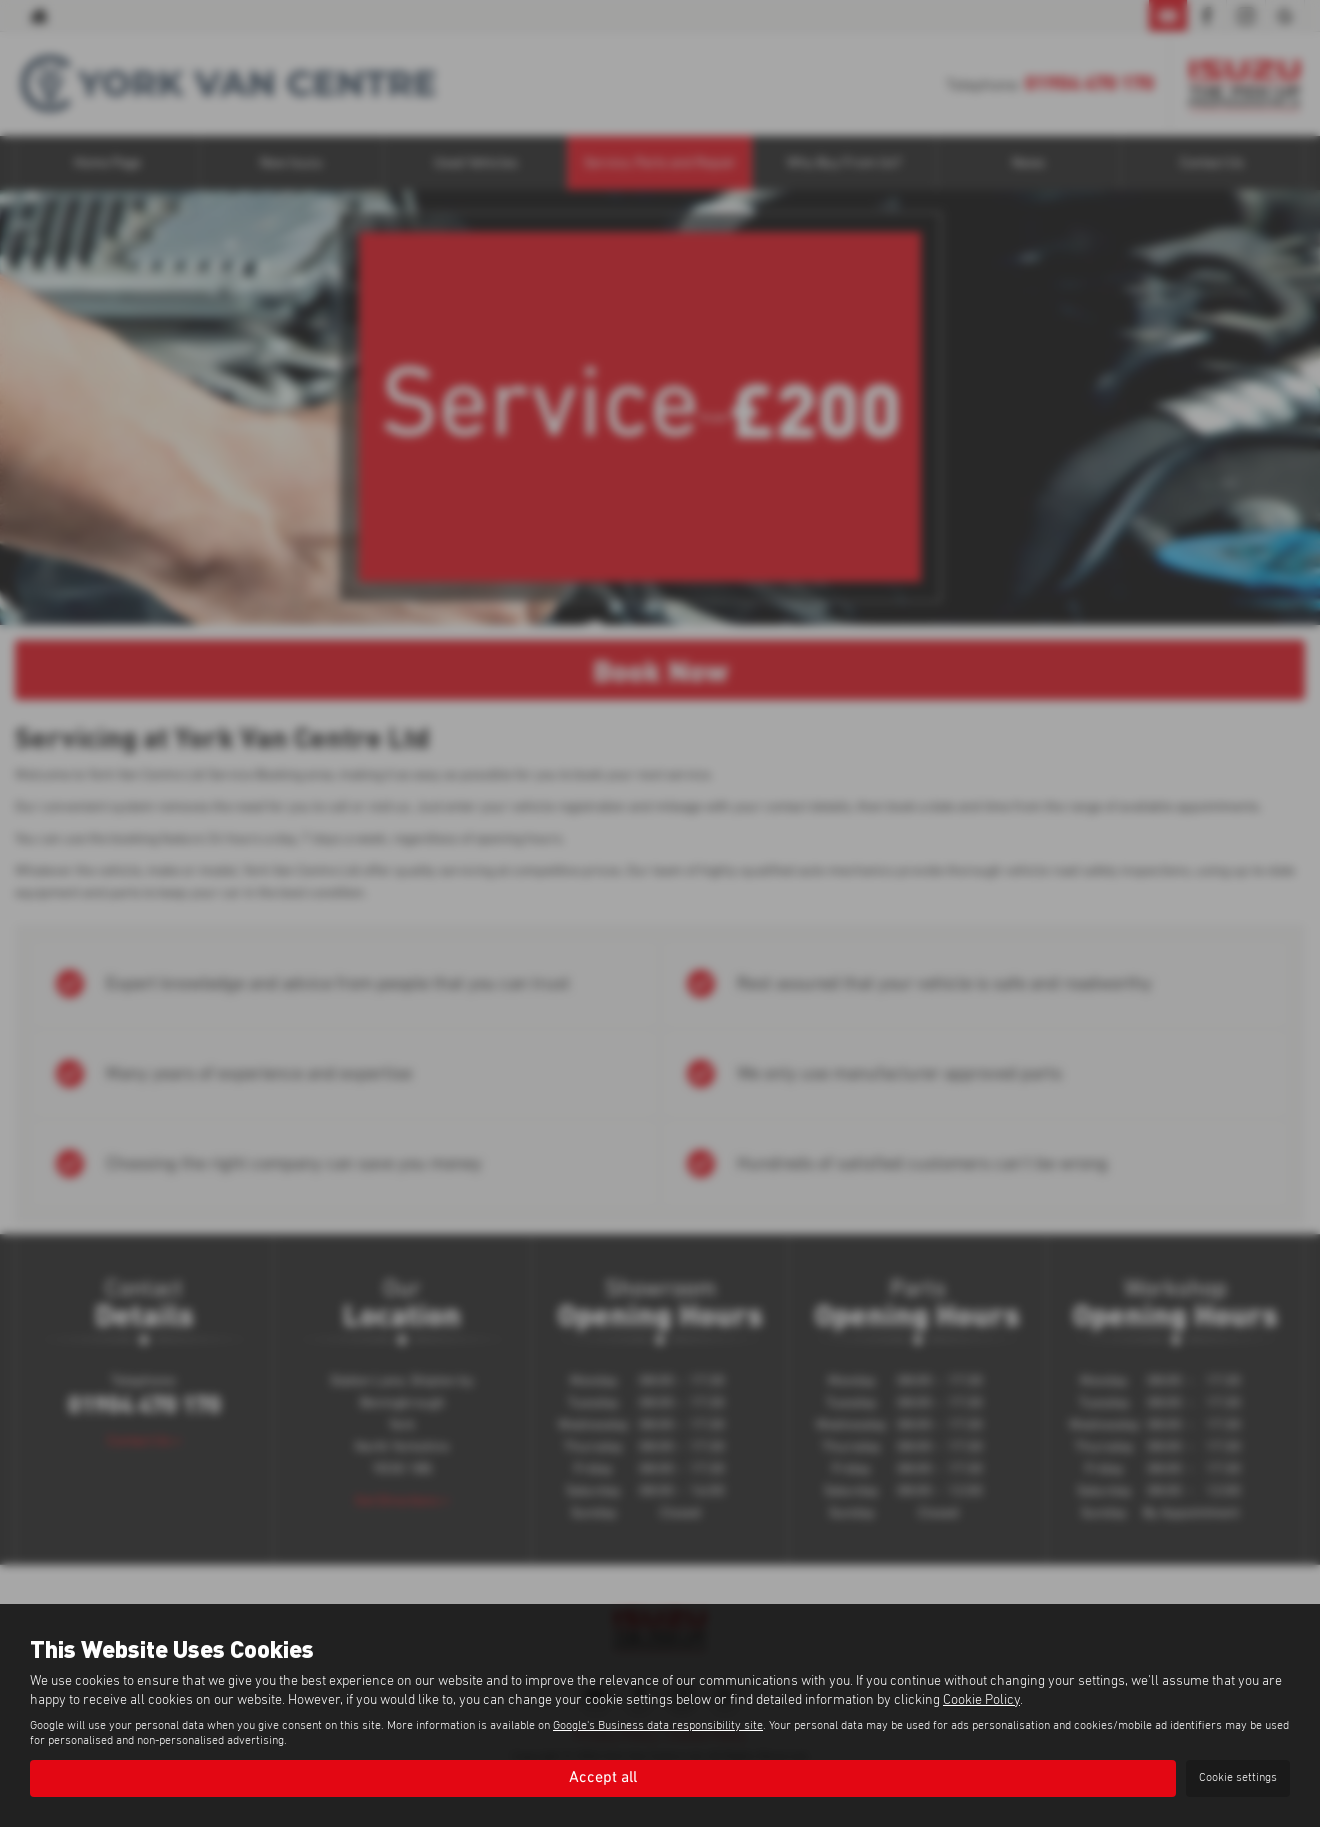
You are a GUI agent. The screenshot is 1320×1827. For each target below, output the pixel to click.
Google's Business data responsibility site (658, 1726)
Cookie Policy (981, 1700)
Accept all (603, 1778)
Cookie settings (1238, 1778)
